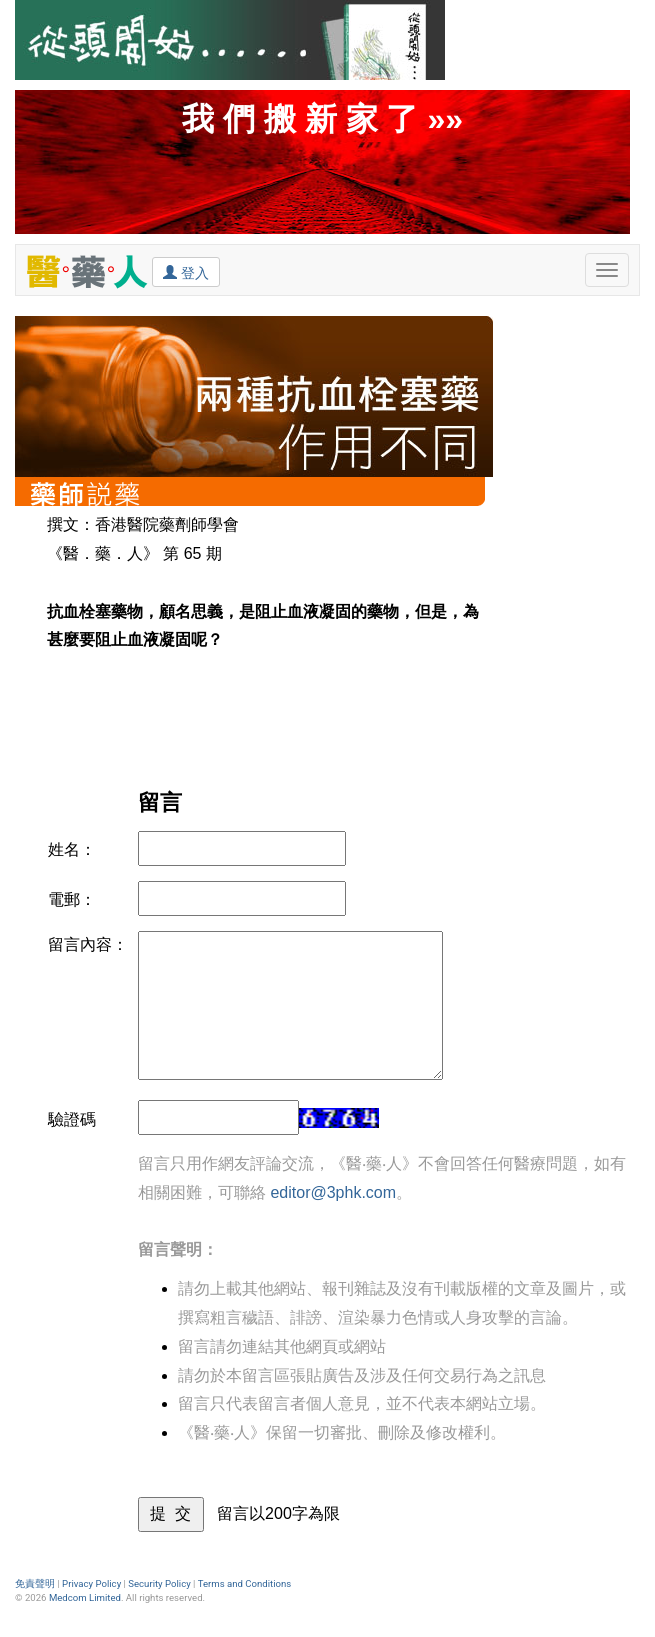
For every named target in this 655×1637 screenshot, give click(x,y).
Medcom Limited (85, 1597)
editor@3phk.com (333, 1192)
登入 (186, 272)
